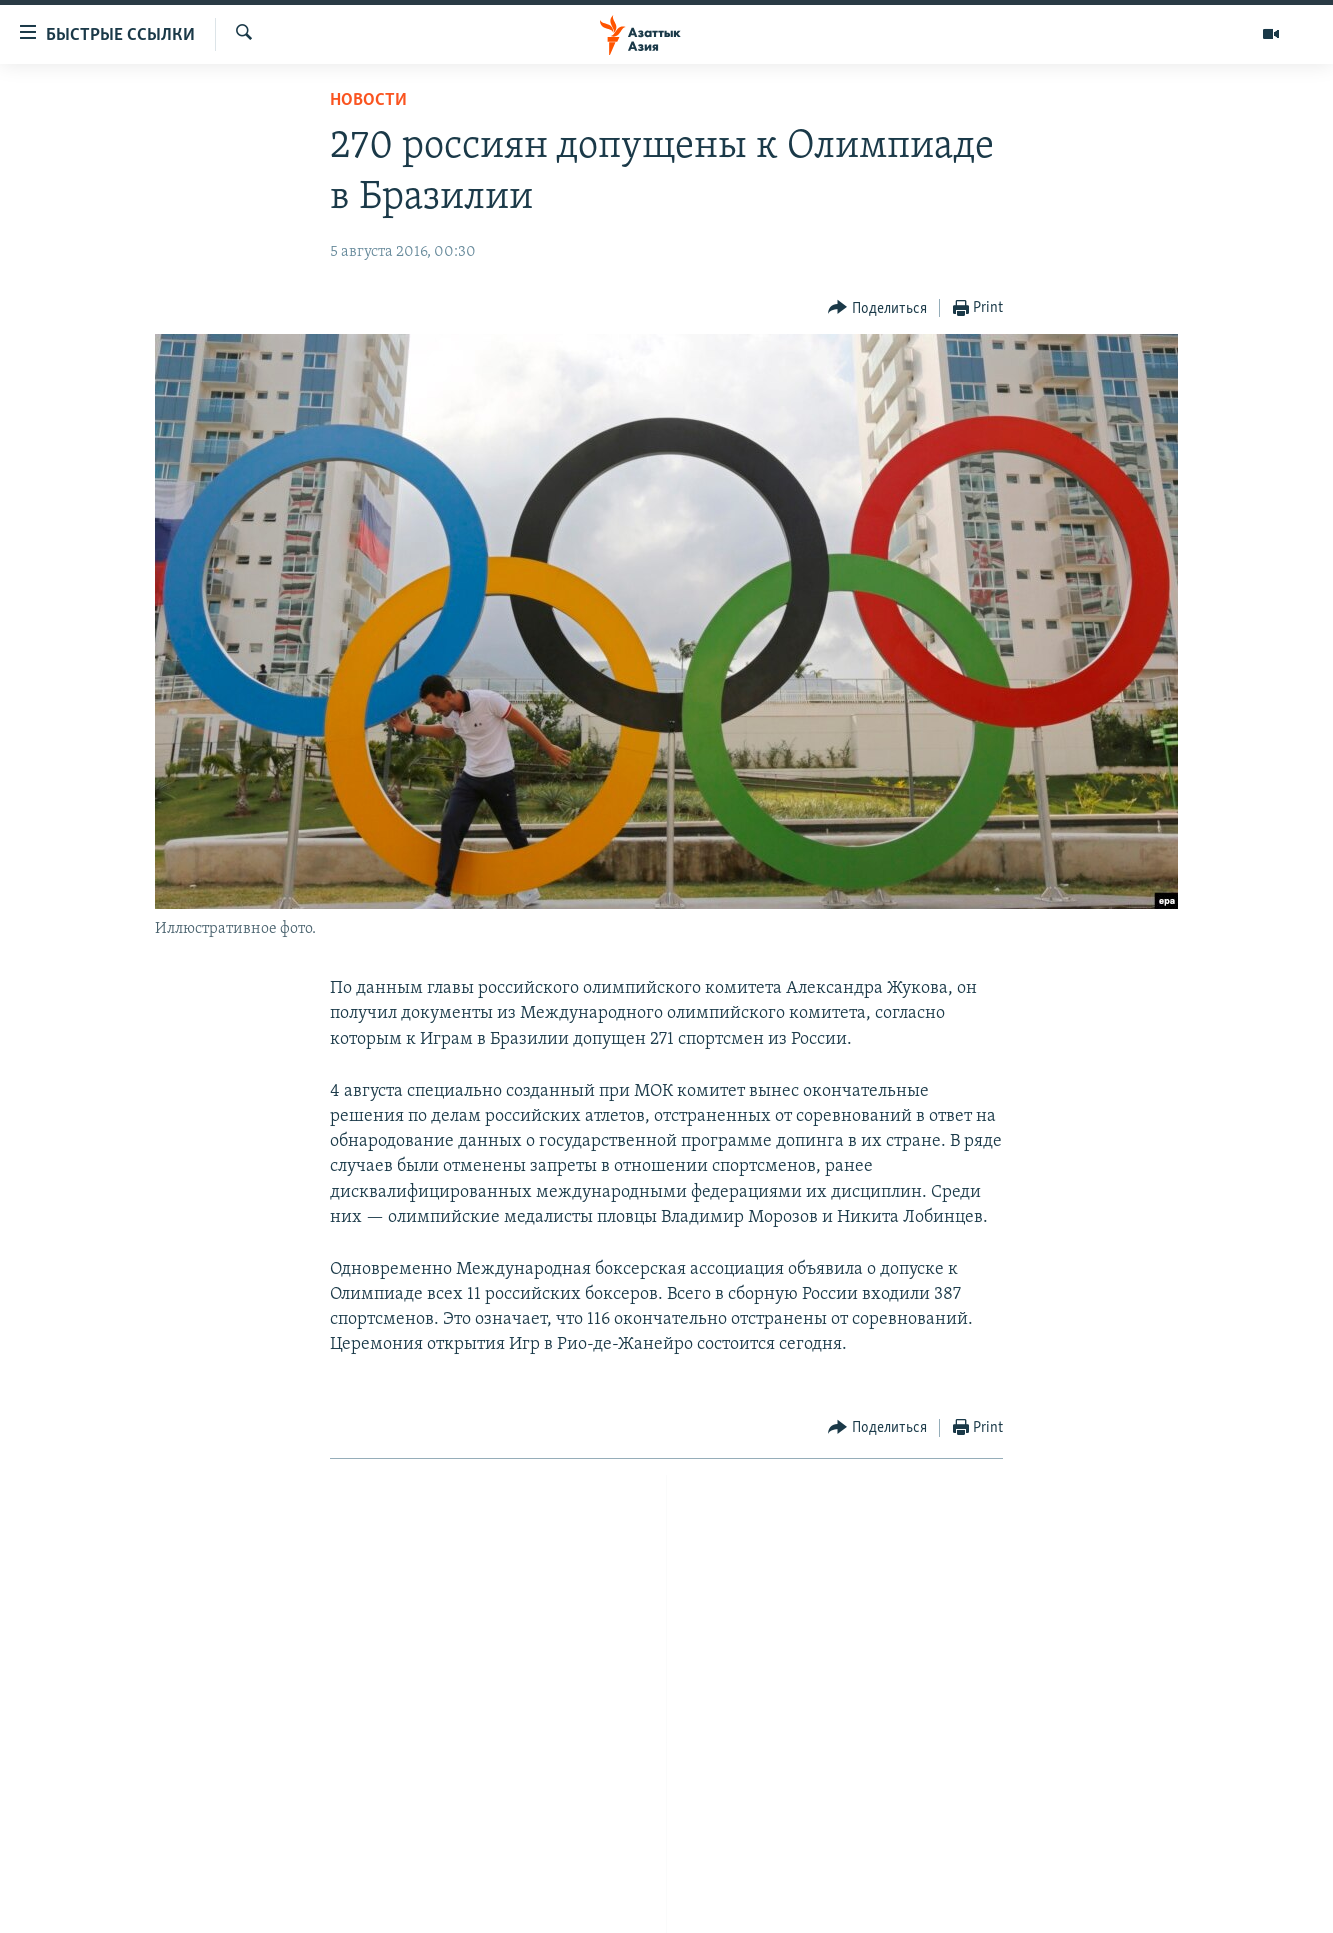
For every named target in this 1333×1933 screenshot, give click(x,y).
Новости (368, 100)
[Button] (877, 308)
